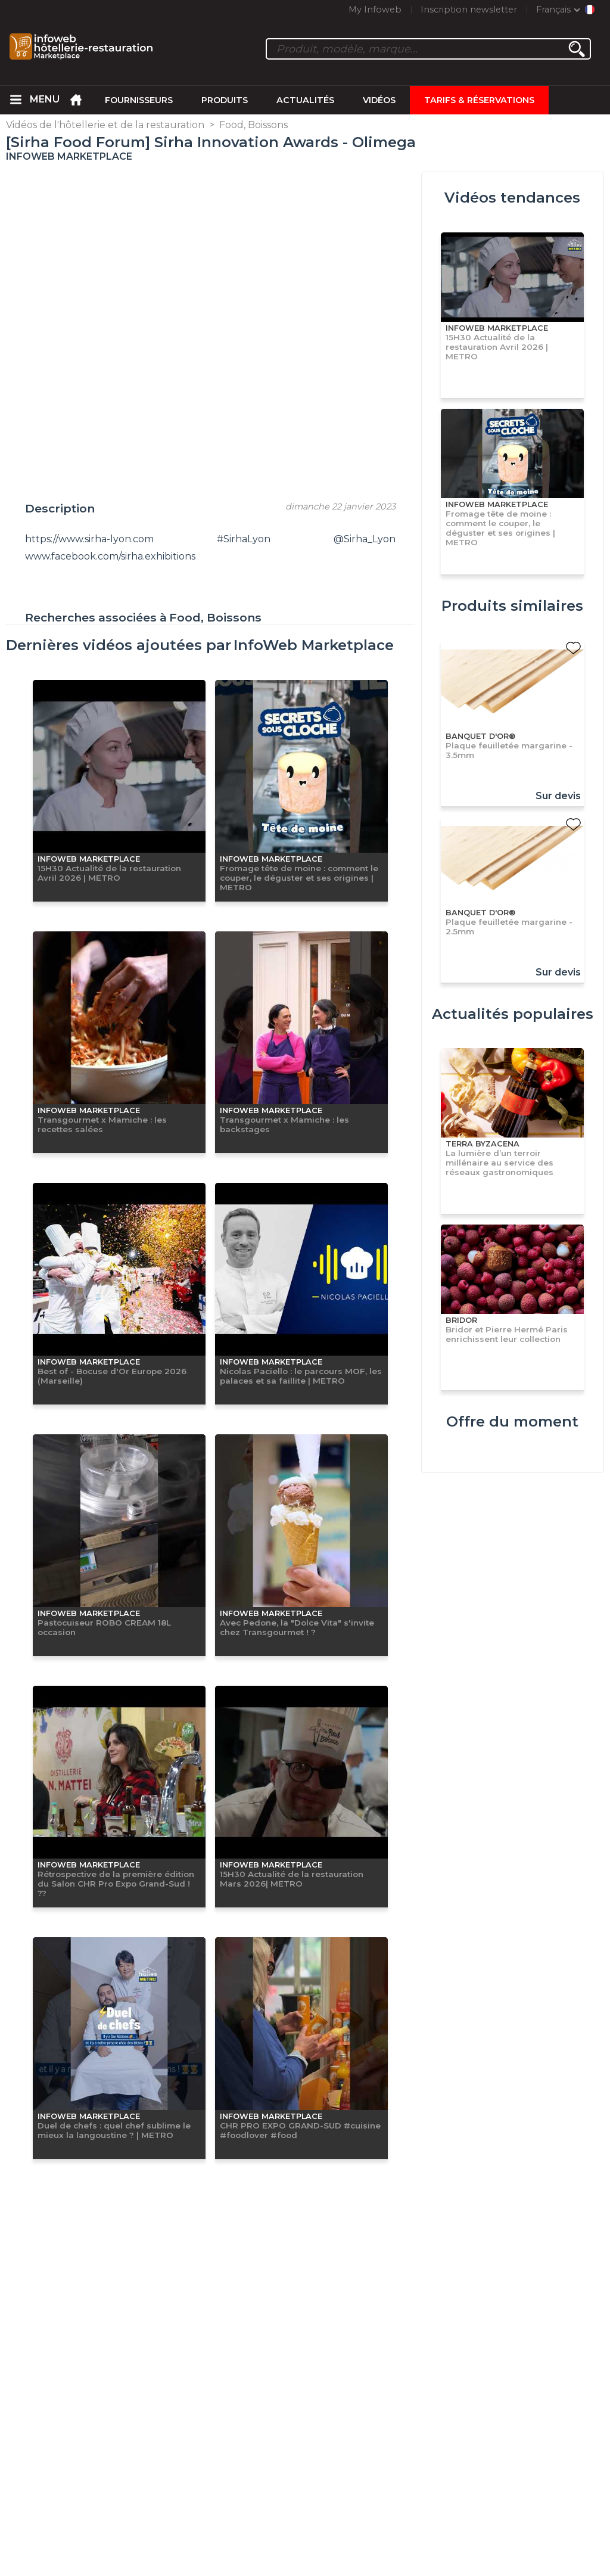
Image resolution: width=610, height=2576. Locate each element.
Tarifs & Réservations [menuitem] (479, 100)
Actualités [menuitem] (305, 100)
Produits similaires (512, 605)
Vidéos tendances (512, 197)
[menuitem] (15, 100)
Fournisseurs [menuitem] (139, 100)
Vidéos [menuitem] (379, 100)
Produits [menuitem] (224, 100)
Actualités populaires (512, 1014)
